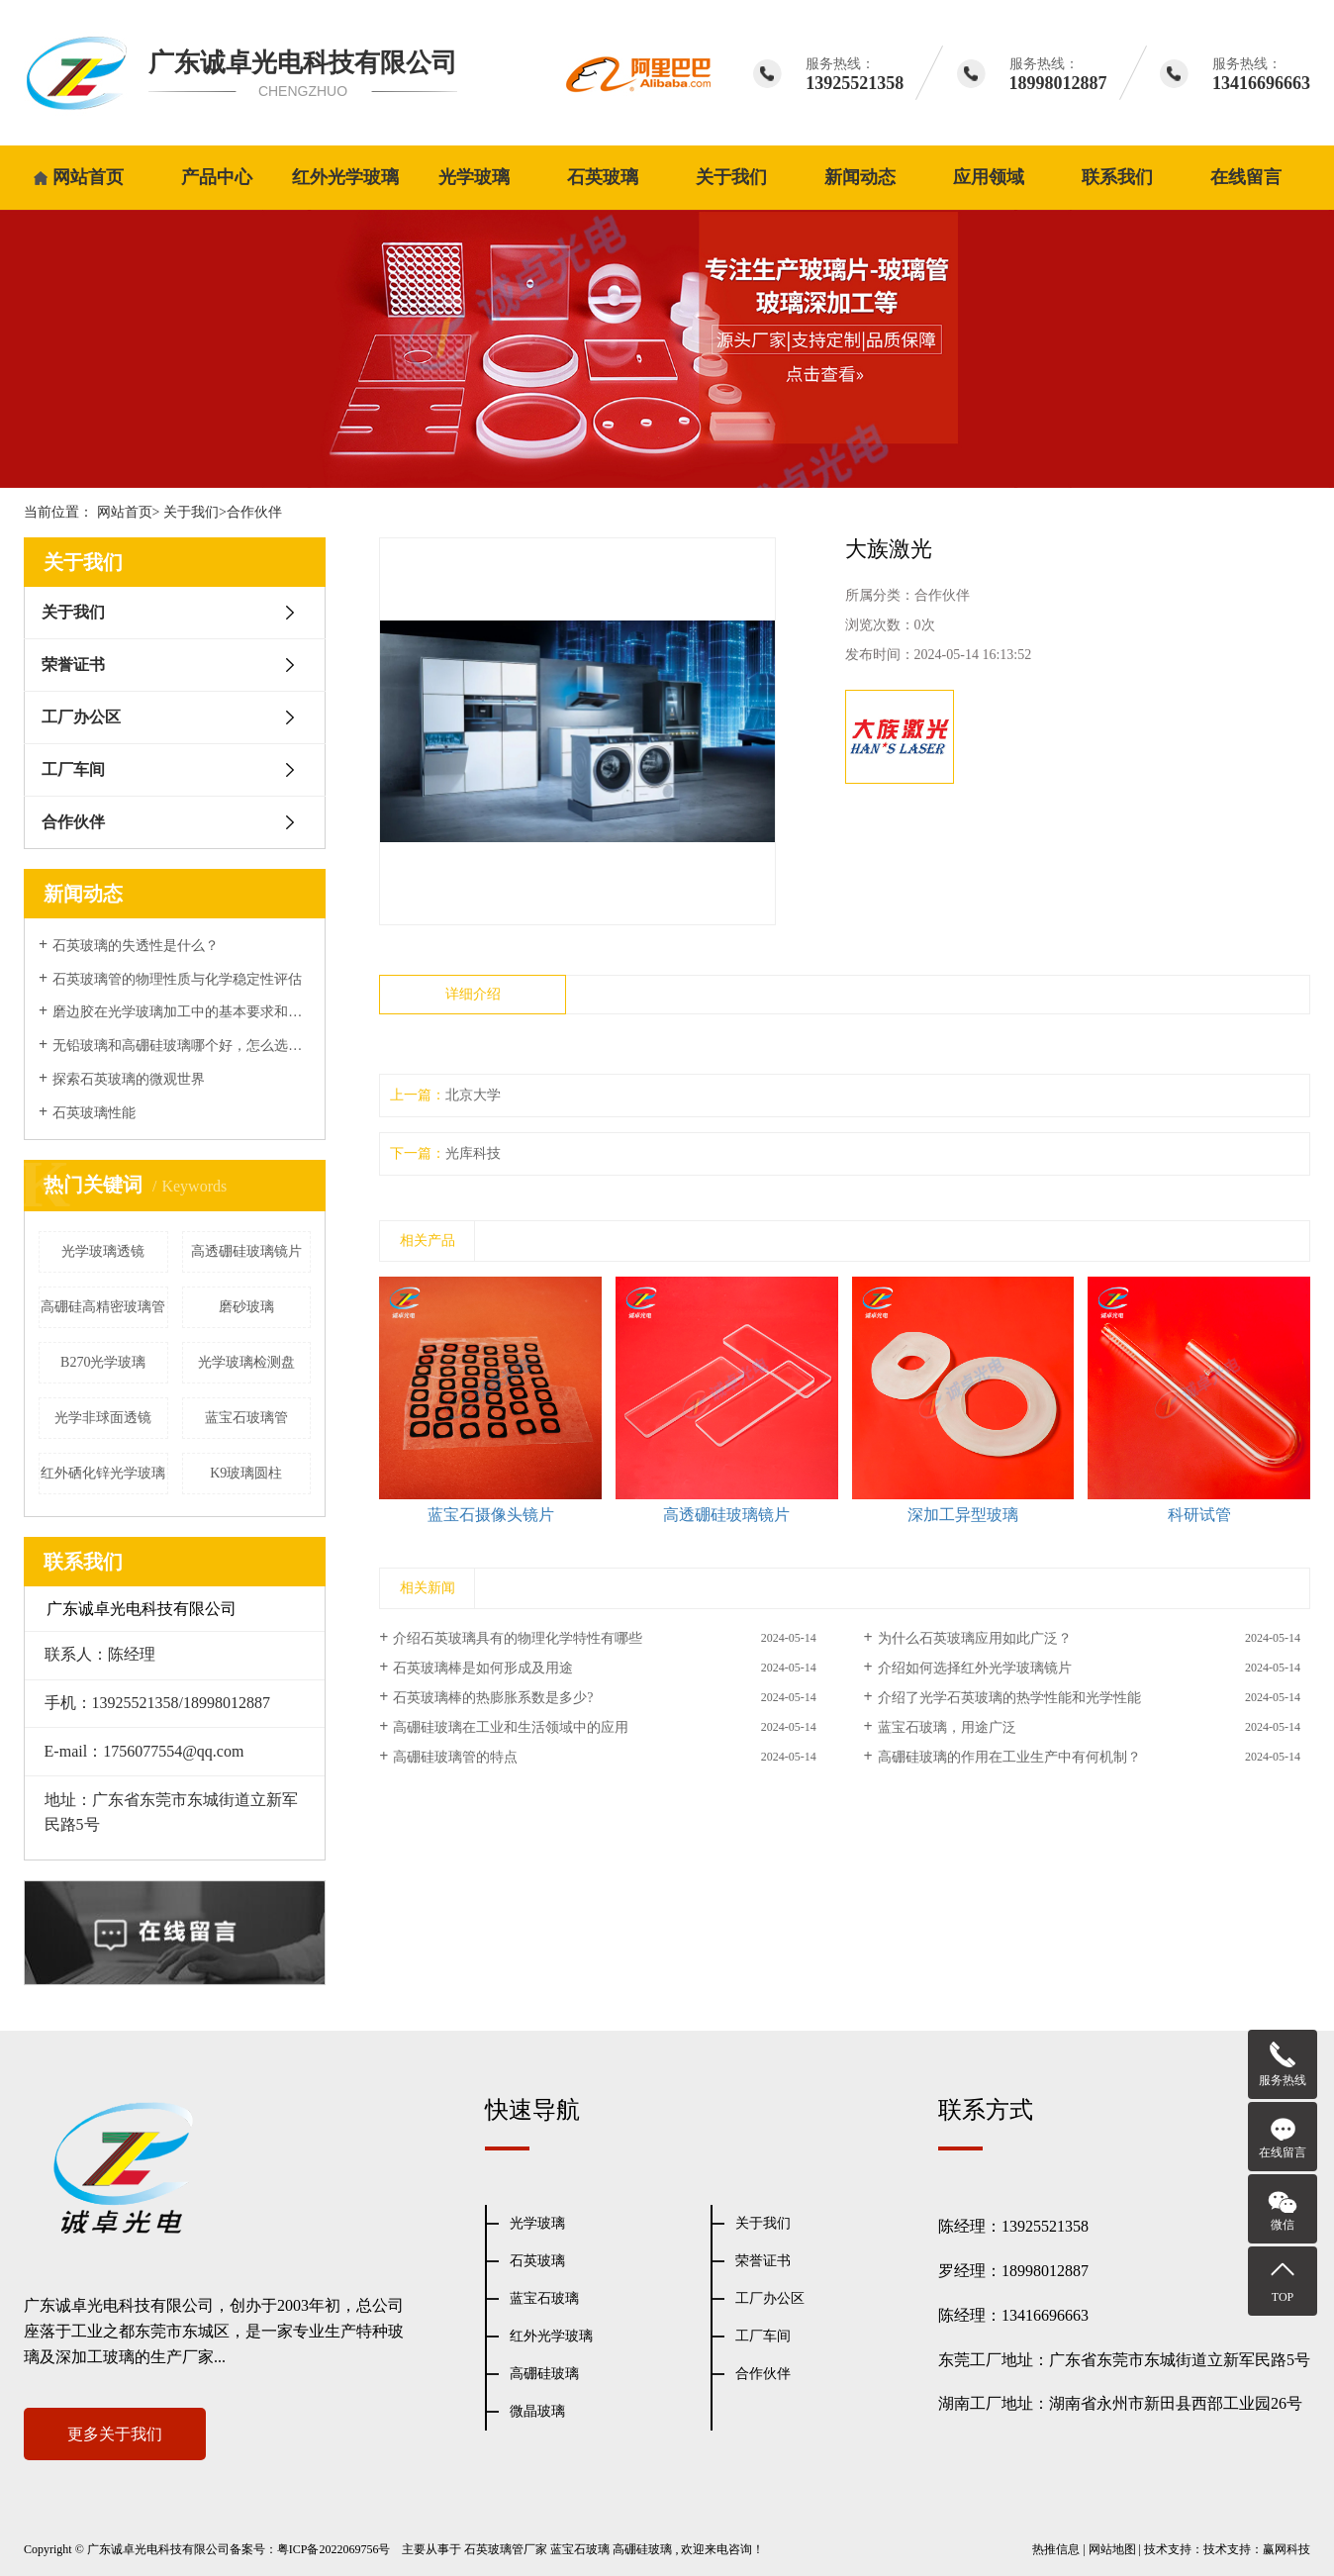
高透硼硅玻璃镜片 (246, 1251)
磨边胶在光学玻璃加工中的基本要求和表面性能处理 (181, 1011)
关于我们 (731, 177)
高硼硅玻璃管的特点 (455, 1757)
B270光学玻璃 (102, 1362)
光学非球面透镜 (102, 1417)
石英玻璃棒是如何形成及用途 (483, 1668)
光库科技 (473, 1153)
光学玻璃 (474, 177)
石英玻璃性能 (94, 1112)
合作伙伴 (254, 512)
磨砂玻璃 (246, 1306)
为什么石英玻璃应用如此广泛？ (975, 1638)
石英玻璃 (602, 177)
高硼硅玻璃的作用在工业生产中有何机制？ (1009, 1757)
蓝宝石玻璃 (544, 2298)
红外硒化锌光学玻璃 (103, 1473)
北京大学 (473, 1095)
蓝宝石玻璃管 (246, 1417)
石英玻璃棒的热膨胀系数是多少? (493, 1697)
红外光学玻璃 (345, 177)
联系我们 (1117, 177)
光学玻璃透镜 (102, 1251)
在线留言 (1246, 177)
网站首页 (88, 177)
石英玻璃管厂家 (505, 2549)
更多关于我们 (114, 2434)
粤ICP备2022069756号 (334, 2549)
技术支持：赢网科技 (1256, 2549)
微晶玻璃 (537, 2411)
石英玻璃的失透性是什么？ (135, 945)
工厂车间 (73, 769)
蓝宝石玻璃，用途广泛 (947, 1727)
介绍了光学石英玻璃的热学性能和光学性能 (1009, 1697)
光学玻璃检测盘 (246, 1362)
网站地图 (1112, 2549)
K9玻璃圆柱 (246, 1473)
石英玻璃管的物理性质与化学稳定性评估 (177, 979)
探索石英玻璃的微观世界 (128, 1079)
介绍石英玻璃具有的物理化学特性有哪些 (517, 1638)
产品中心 (216, 177)
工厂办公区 (81, 717)
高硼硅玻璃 (544, 2373)
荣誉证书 (73, 664)
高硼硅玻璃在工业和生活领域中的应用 (510, 1727)
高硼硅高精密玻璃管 (103, 1306)
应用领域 (988, 177)
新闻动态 (860, 177)
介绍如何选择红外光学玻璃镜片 (975, 1668)
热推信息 (1056, 2549)
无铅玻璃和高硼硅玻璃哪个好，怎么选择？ (181, 1045)
